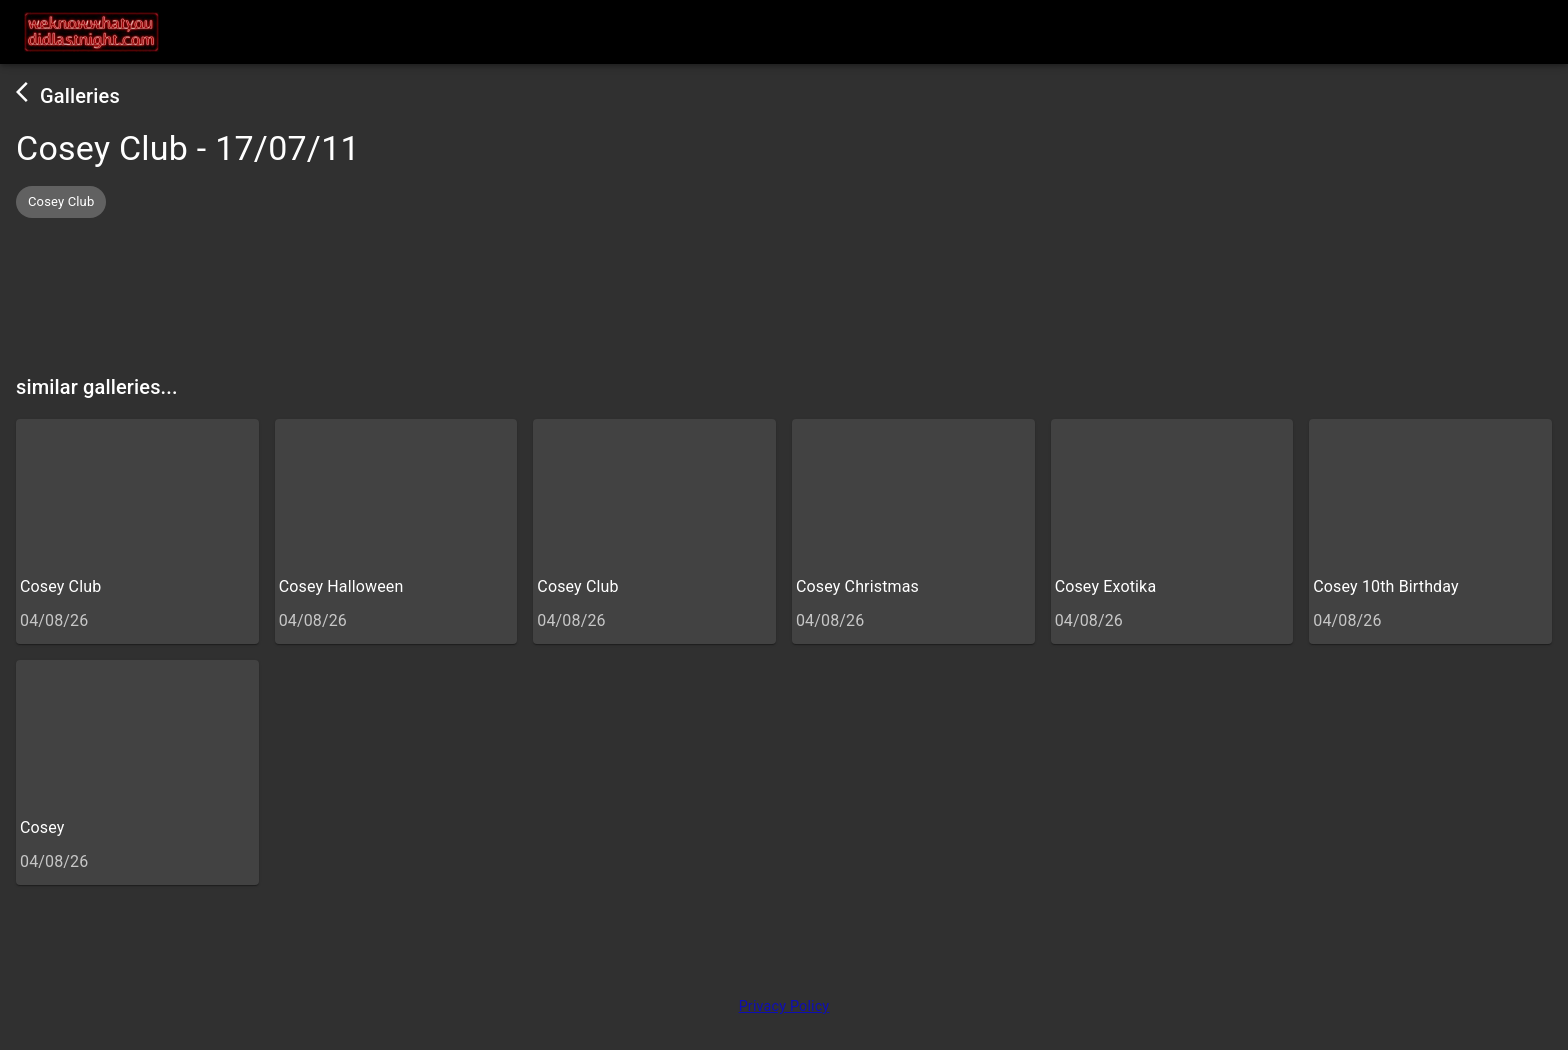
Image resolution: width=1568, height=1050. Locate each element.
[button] (61, 202)
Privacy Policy (784, 1006)
